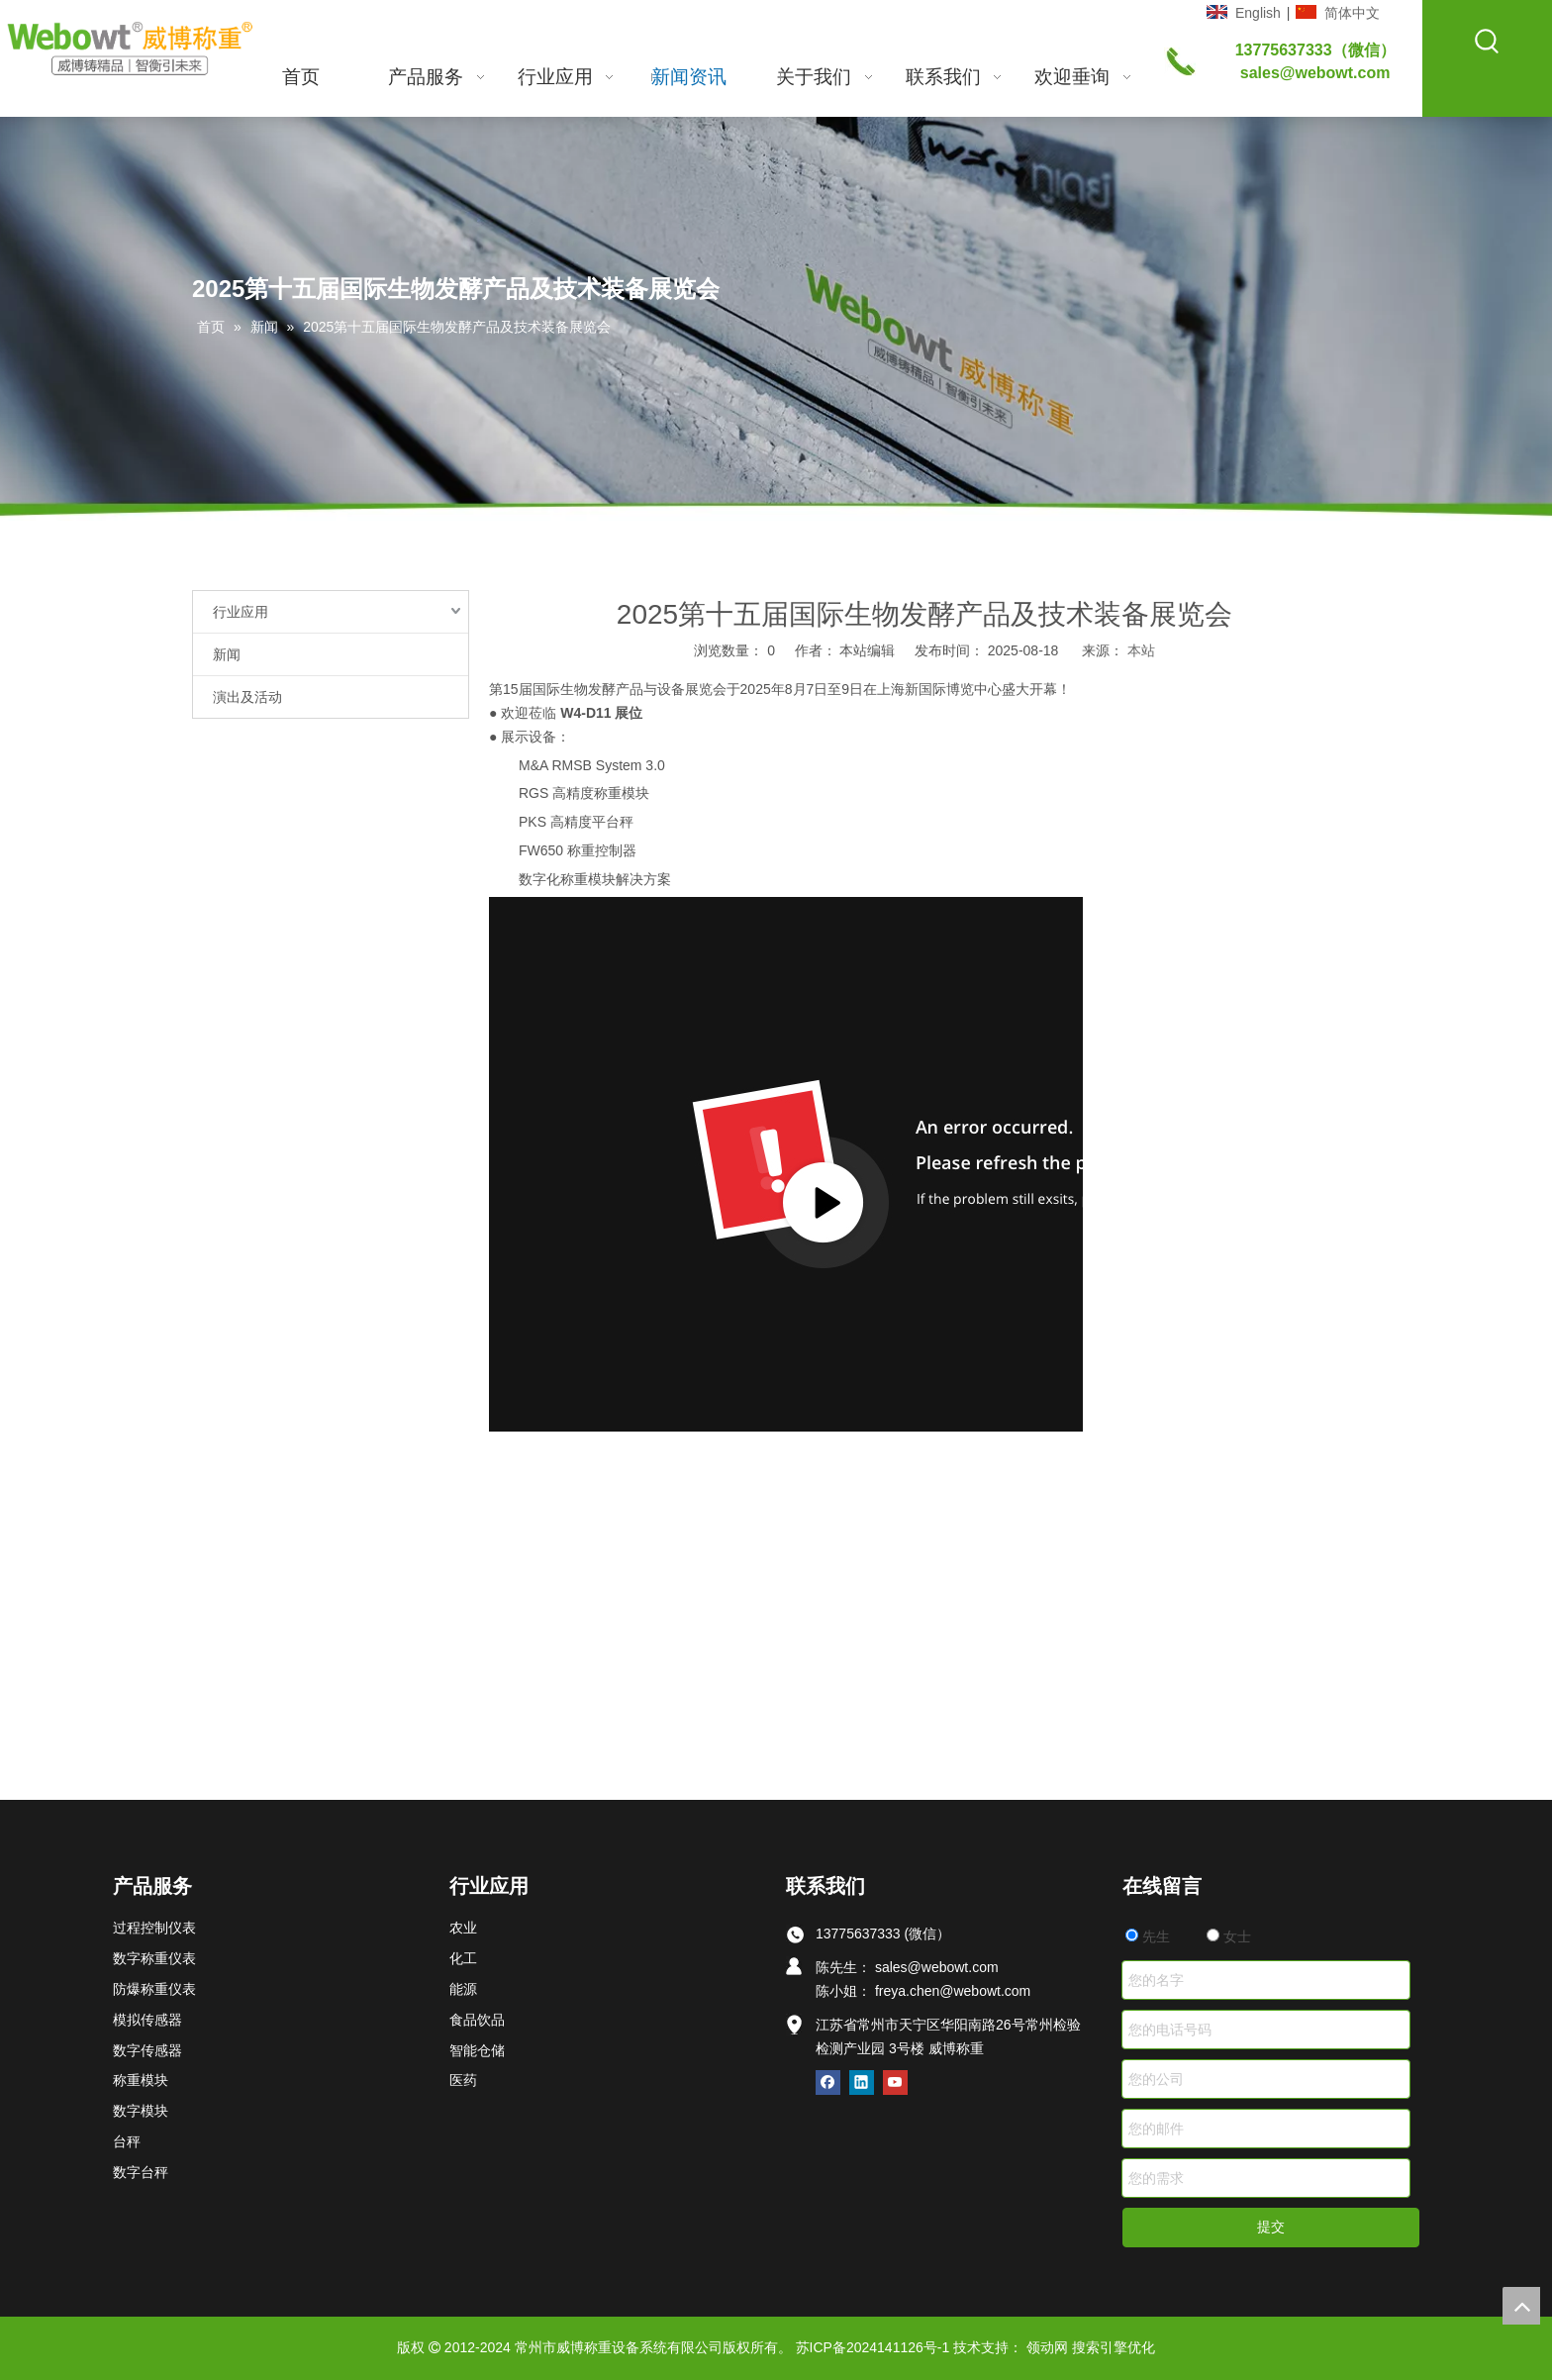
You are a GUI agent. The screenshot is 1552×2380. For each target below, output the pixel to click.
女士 (1229, 1936)
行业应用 (240, 612)
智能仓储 (477, 2050)
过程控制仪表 (154, 1927)
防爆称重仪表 (154, 1989)
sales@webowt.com (1315, 72)
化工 (463, 1958)
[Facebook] (828, 2082)
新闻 (227, 654)
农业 (463, 1927)
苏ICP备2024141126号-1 (873, 2347)
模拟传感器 (147, 2020)
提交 (1271, 2226)
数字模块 (140, 2111)
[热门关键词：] (1487, 41)
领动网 (1047, 2347)
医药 (463, 2080)
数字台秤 (140, 2172)
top (1521, 2306)
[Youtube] (895, 2082)
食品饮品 (477, 2020)
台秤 (127, 2141)
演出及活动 (247, 697)
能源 (463, 1989)
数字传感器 (147, 2050)
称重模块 (140, 2080)
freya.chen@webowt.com (952, 1991)
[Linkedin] (861, 2082)
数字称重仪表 (154, 1958)
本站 (1141, 650)
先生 (1147, 1936)
